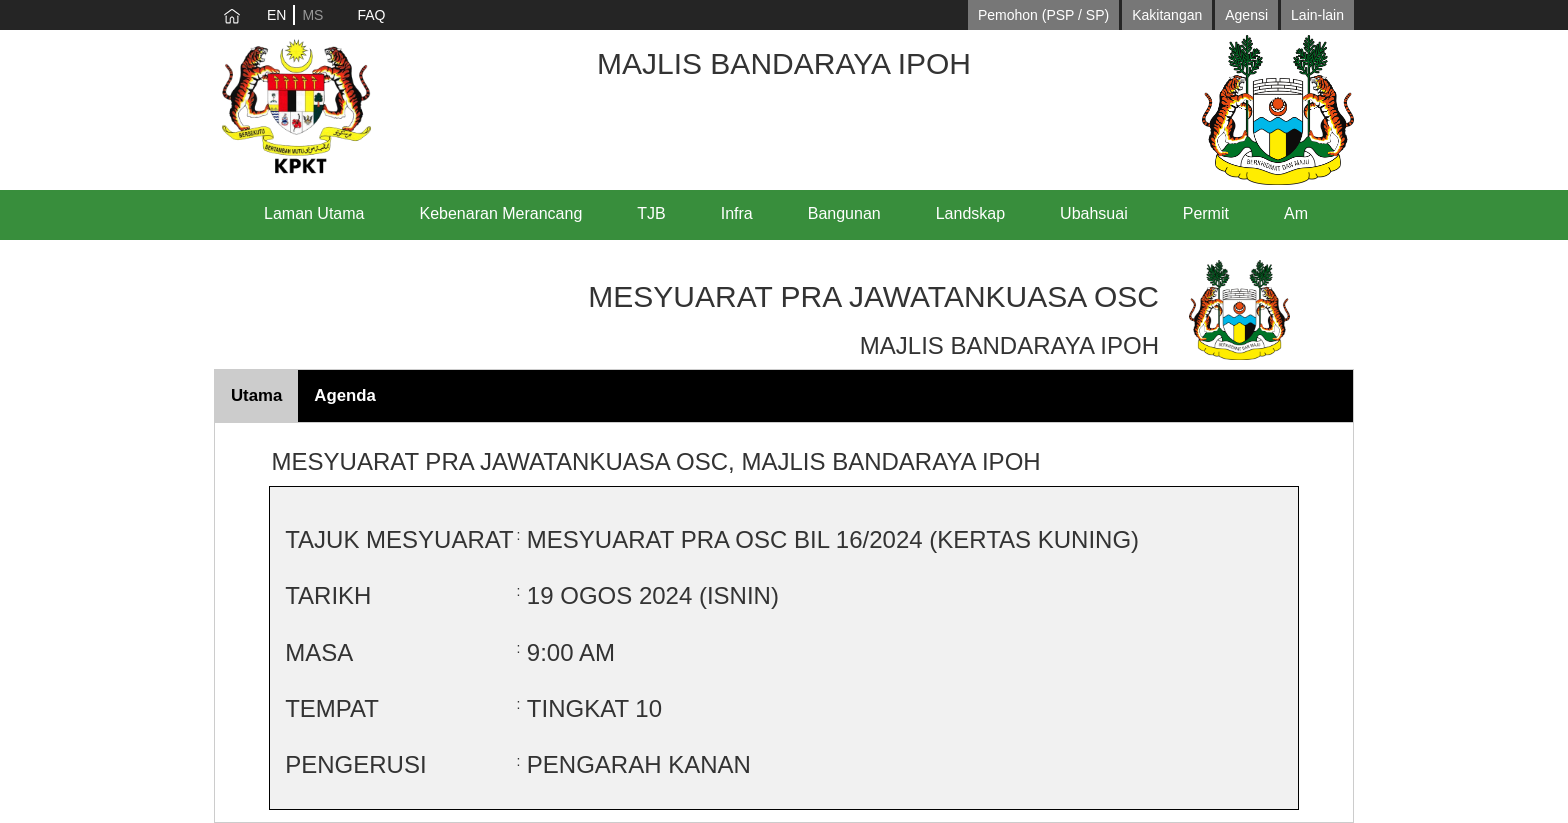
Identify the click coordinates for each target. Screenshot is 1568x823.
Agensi (1246, 15)
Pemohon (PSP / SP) (1043, 15)
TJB (651, 213)
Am (1296, 213)
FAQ (371, 15)
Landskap (970, 213)
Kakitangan (1167, 15)
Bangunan (844, 213)
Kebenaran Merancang (501, 213)
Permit (1206, 213)
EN (276, 15)
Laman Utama (314, 213)
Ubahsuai (1094, 213)
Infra (737, 213)
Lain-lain (1317, 15)
